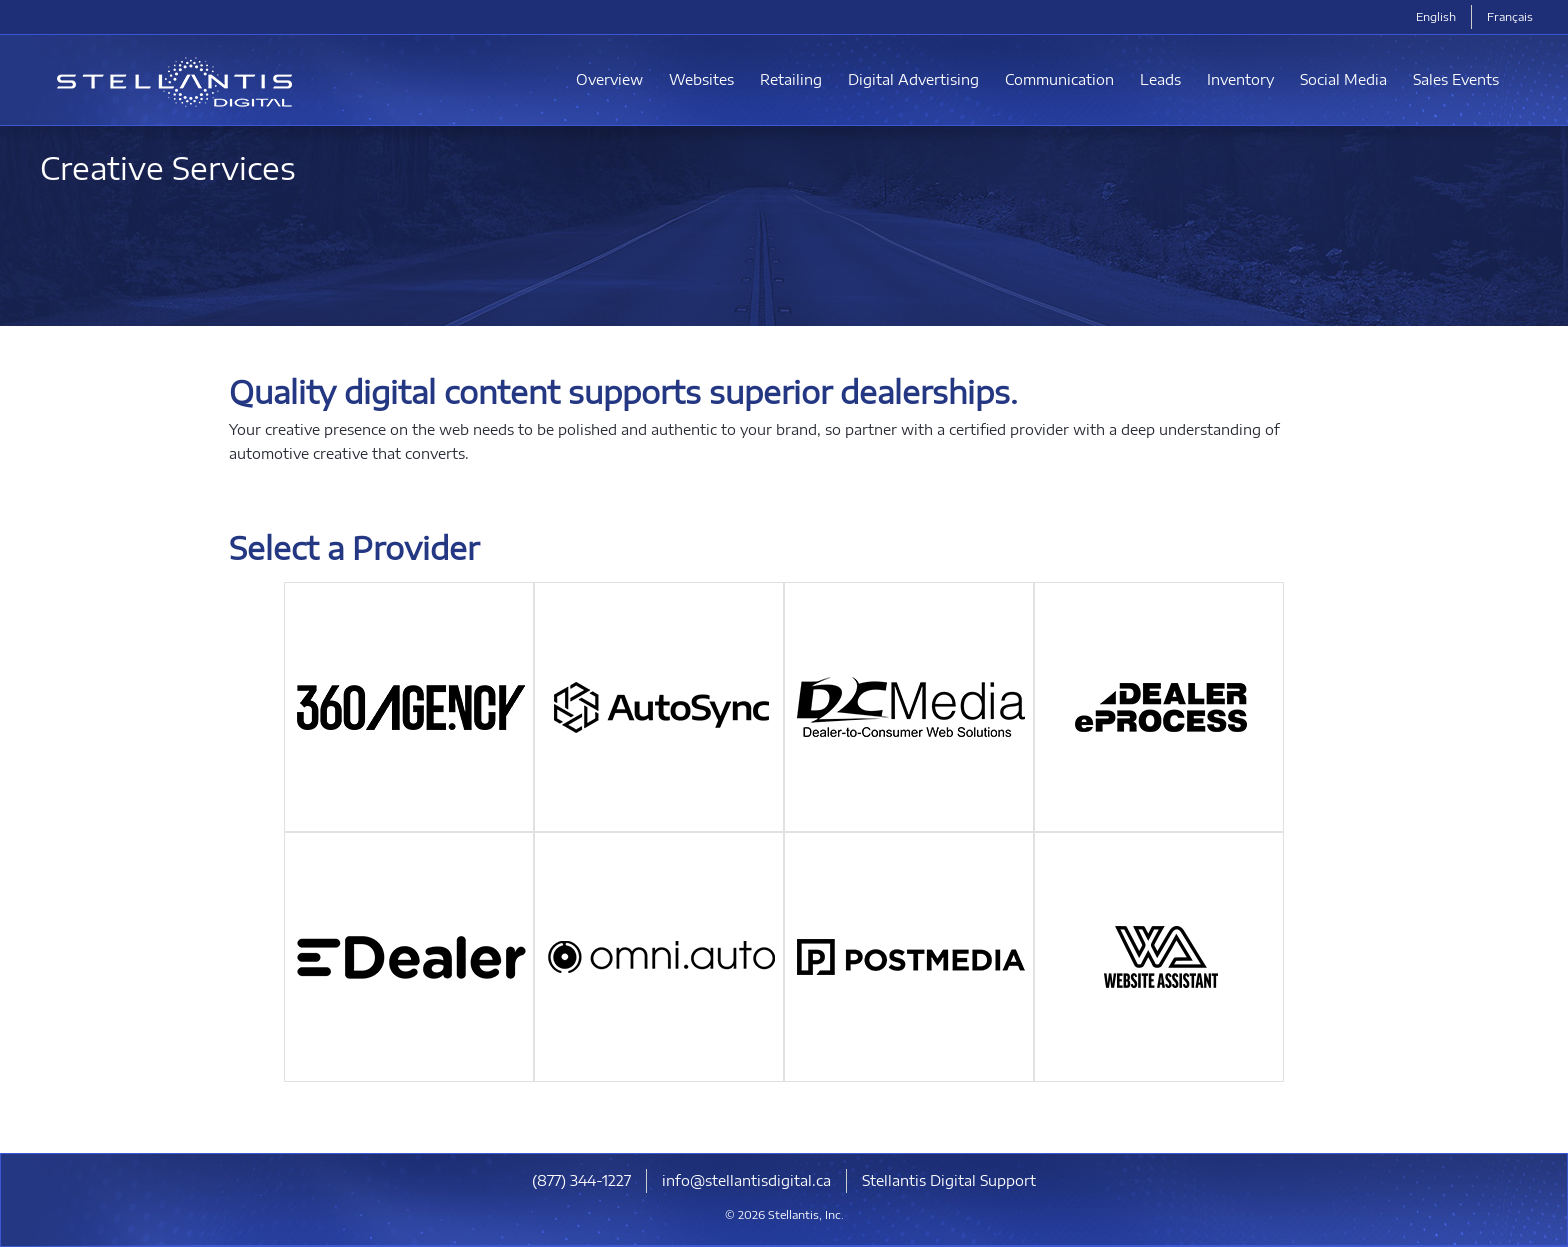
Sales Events (1456, 79)
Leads (1160, 79)
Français (1510, 16)
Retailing (791, 79)
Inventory (1240, 79)
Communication (1059, 79)
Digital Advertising (913, 79)
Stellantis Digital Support (949, 1180)
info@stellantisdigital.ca (746, 1180)
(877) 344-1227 (581, 1180)
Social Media (1343, 79)
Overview (609, 79)
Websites (701, 79)
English (1436, 16)
